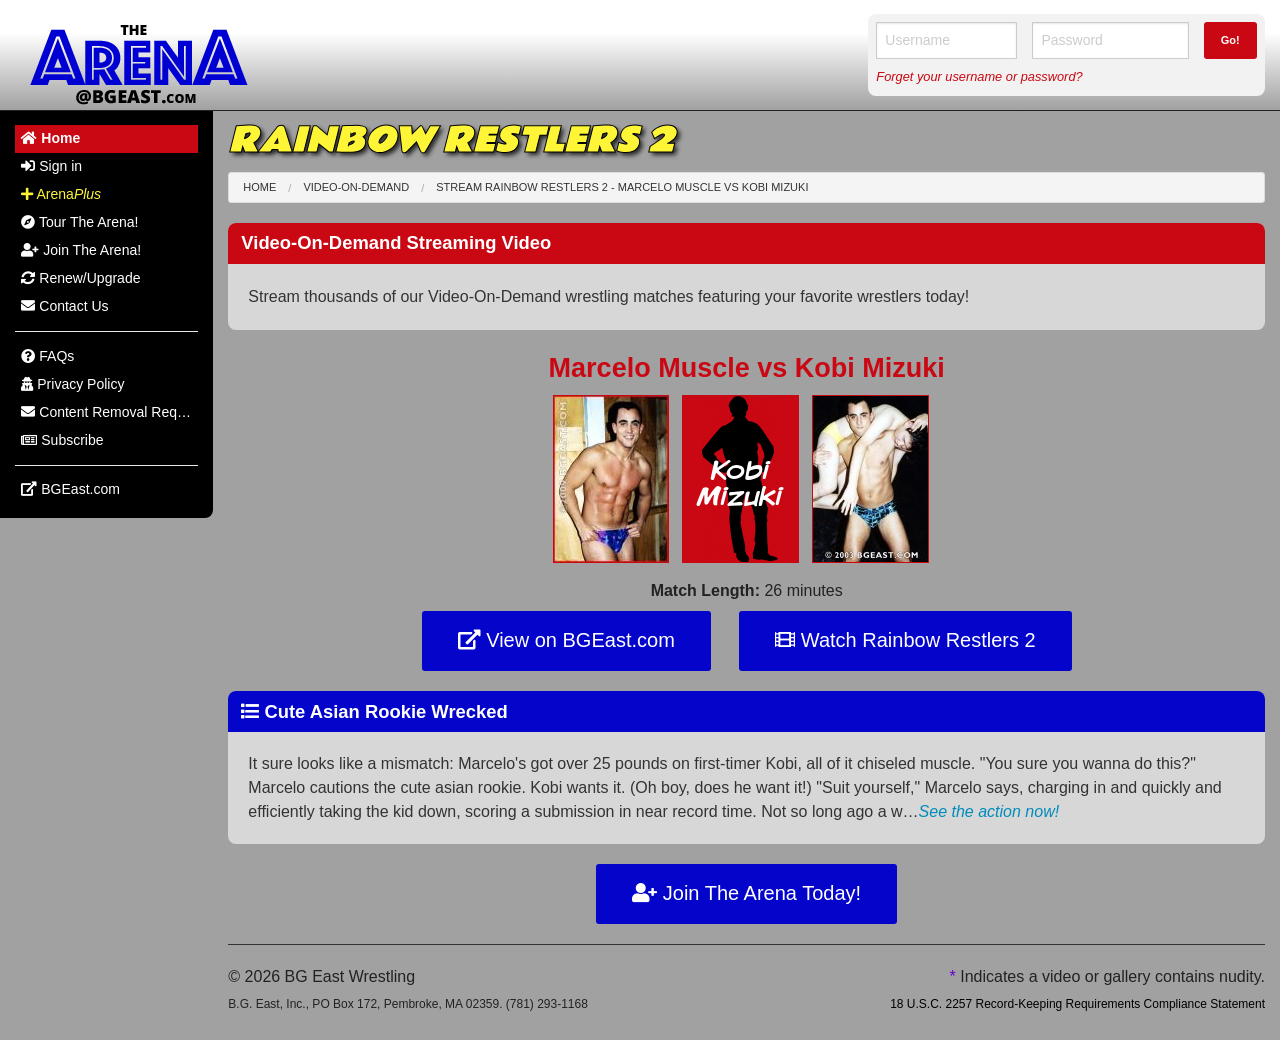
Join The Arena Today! (746, 893)
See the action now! (989, 811)
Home (259, 187)
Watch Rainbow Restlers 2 (905, 640)
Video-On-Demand (356, 187)
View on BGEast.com (566, 640)
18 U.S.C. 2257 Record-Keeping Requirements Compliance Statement (1077, 1004)
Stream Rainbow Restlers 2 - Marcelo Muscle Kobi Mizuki (622, 187)
